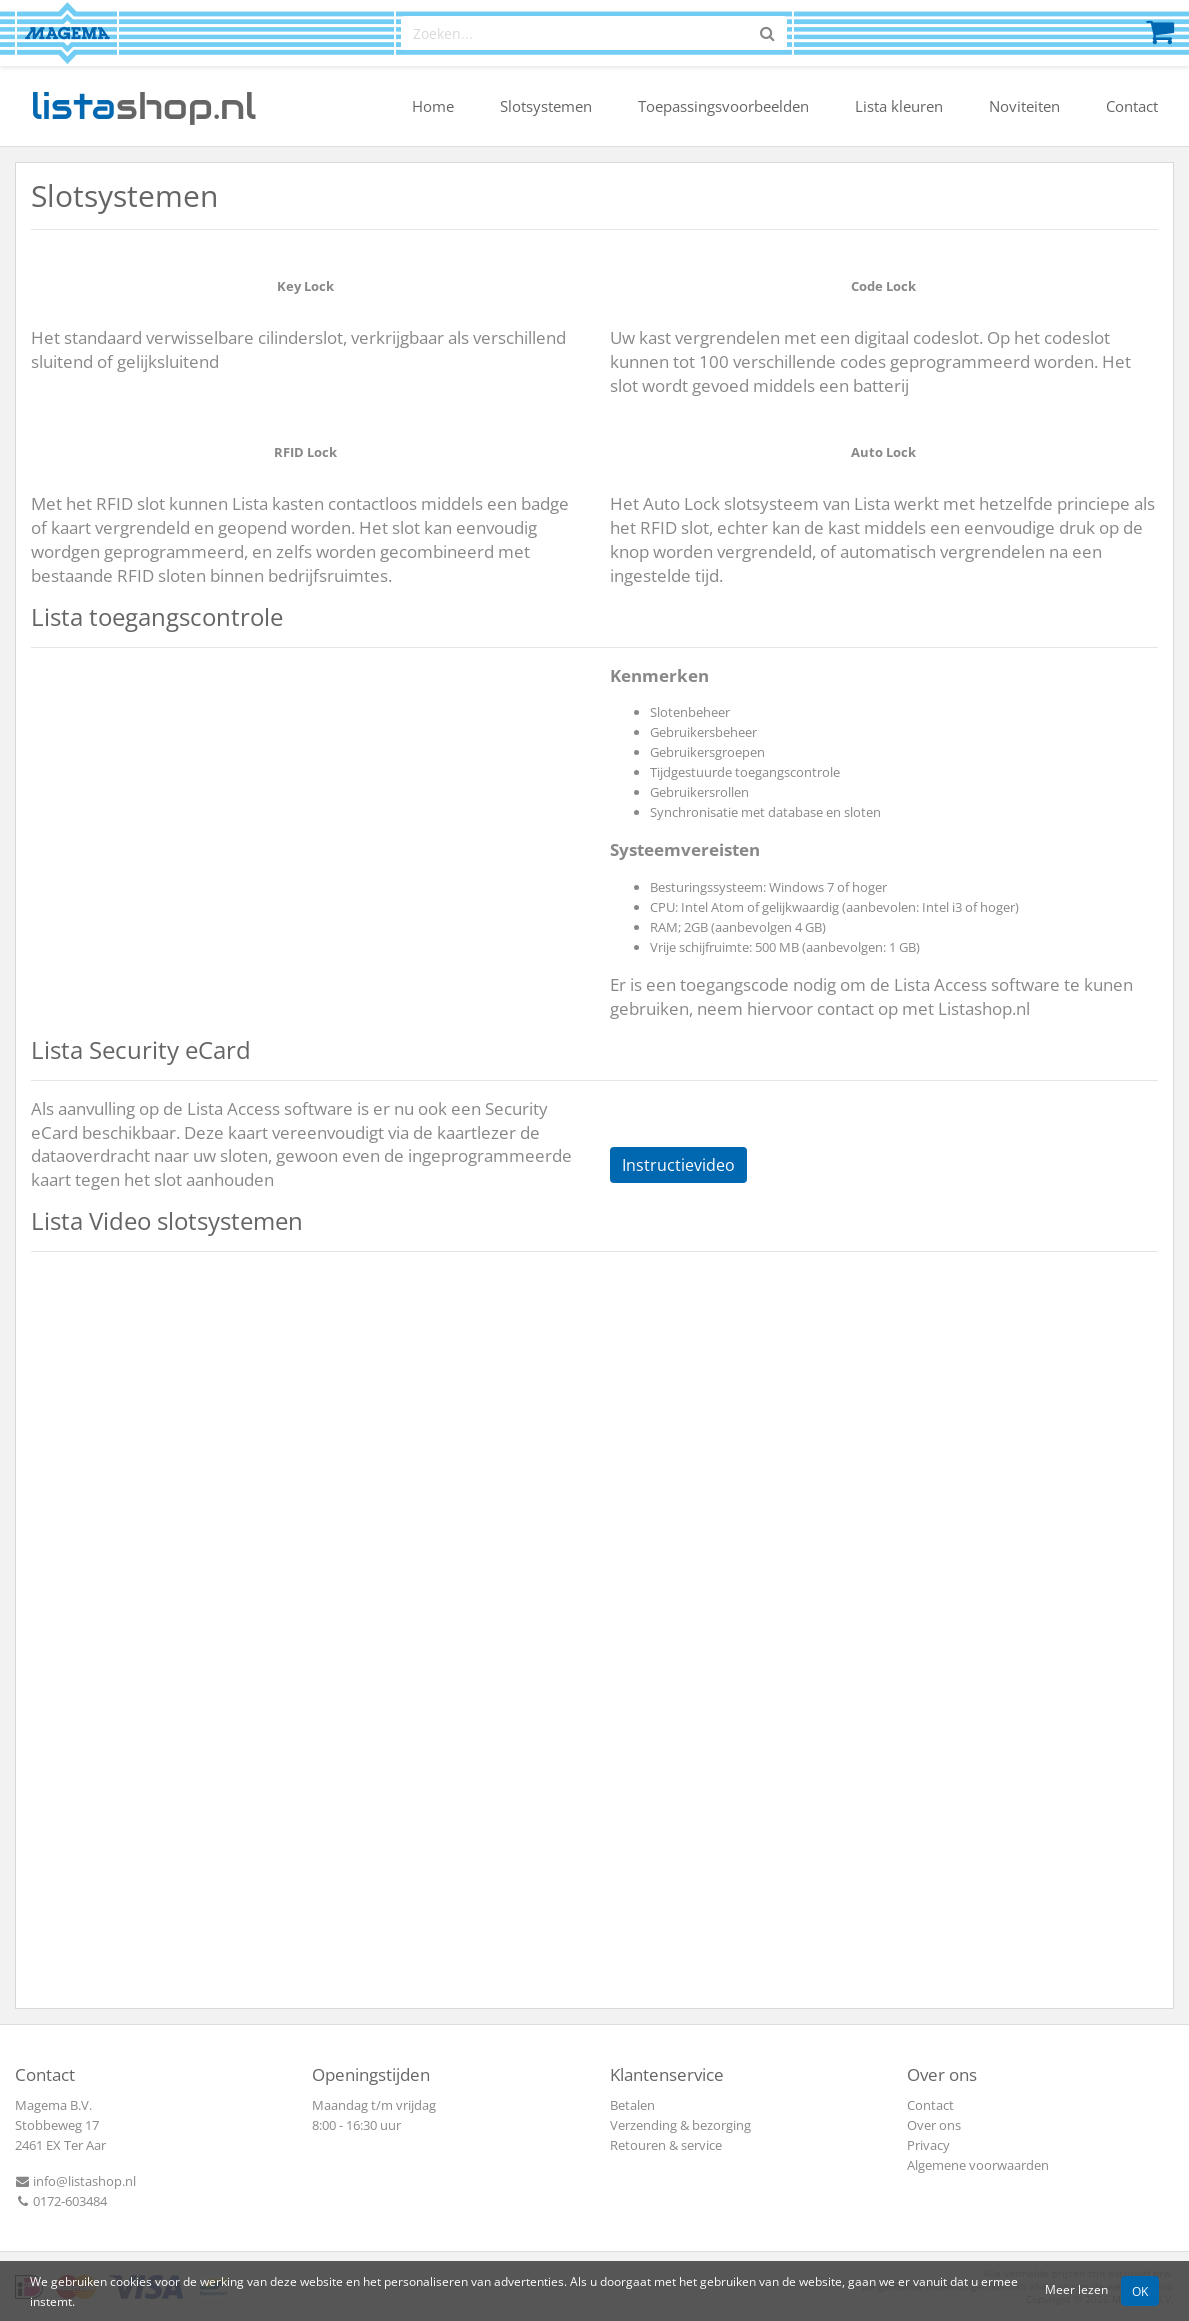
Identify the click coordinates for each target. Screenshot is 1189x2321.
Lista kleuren (899, 106)
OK (1140, 2291)
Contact (1132, 106)
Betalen (632, 2105)
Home (433, 106)
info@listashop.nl (75, 2181)
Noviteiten (1024, 106)
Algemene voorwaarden (978, 2165)
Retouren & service (666, 2145)
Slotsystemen (546, 106)
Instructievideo (678, 1165)
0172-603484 (61, 2201)
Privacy (928, 2145)
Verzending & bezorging (680, 2125)
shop (143, 106)
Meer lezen (1076, 2289)
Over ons (934, 2125)
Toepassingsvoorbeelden (723, 106)
